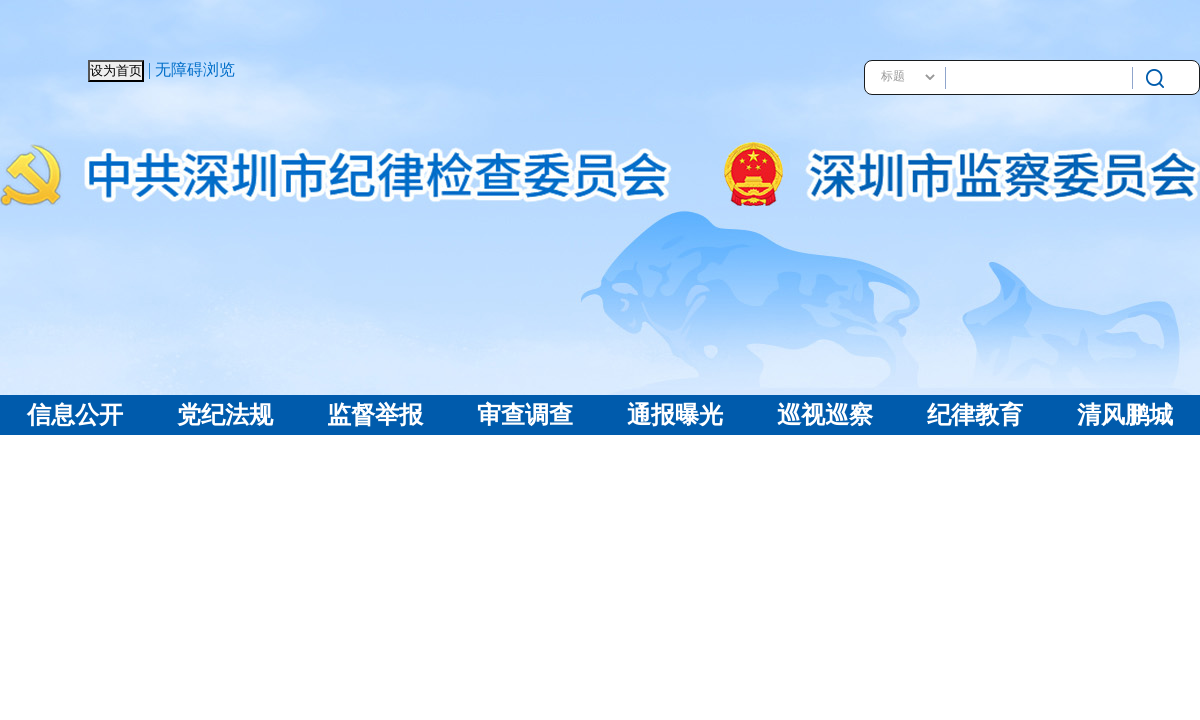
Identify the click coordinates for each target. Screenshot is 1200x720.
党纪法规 (225, 415)
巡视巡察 (825, 415)
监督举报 (375, 415)
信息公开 (75, 415)
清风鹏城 (1125, 415)
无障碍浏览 (195, 69)
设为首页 (116, 70)
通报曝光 (675, 415)
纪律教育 (975, 415)
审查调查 (525, 415)
